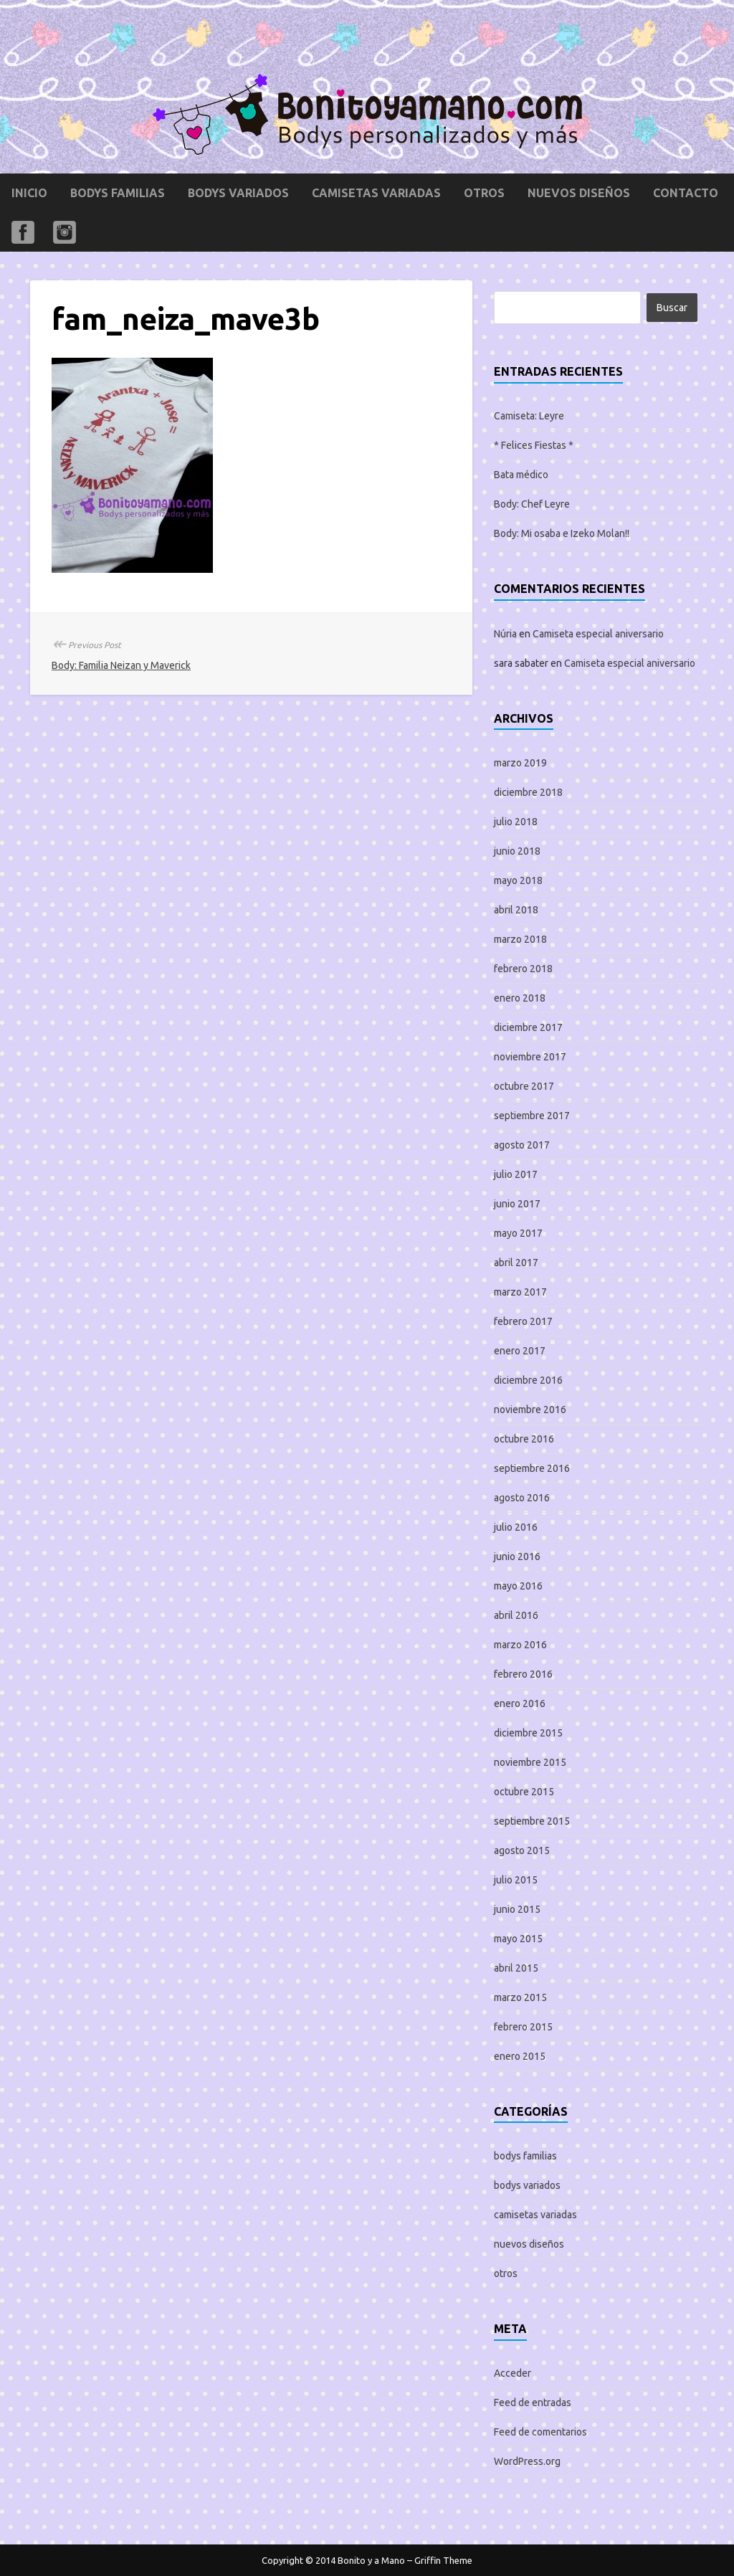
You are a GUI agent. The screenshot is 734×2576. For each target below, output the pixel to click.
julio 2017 (516, 1174)
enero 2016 (519, 1703)
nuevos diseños (579, 192)
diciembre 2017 (528, 1027)
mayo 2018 (518, 880)
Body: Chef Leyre (532, 504)
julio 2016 (516, 1527)
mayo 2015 (518, 1938)
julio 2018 (516, 821)
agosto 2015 (522, 1850)
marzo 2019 (520, 763)
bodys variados (238, 192)
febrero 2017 (523, 1321)
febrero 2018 (523, 968)
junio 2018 (517, 851)
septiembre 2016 (532, 1468)
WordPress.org (527, 2461)
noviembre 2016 (530, 1409)
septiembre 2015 (532, 1821)
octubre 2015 (524, 1791)
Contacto (685, 192)
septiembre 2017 (532, 1115)
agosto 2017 (522, 1145)
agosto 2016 (522, 1497)
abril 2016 (516, 1615)
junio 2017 (517, 1203)
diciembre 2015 (528, 1733)
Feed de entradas (532, 2402)
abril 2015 (516, 1968)
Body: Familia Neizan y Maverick (121, 665)
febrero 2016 (523, 1674)
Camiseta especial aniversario (598, 634)
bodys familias (117, 192)
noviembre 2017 (530, 1057)
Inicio (29, 192)
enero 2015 (519, 2056)
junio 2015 (517, 1909)
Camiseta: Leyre (529, 416)
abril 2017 (516, 1262)
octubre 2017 (524, 1086)
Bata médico (521, 474)
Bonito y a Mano (371, 2560)
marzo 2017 (520, 1292)
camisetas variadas (376, 192)
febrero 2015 (523, 2027)
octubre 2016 (524, 1439)
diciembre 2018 (528, 792)
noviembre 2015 (530, 1762)
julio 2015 (516, 1880)
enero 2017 (519, 1350)
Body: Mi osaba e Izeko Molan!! (561, 533)
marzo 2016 (520, 1644)
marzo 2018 (520, 939)
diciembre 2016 (528, 1380)
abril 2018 (516, 910)
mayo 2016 (518, 1586)
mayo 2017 (518, 1233)
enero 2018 (519, 998)
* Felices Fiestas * (533, 445)
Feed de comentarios (540, 2432)
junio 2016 (517, 1556)
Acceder (512, 2373)
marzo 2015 (520, 1997)
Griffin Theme (443, 2560)
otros (484, 192)
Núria (505, 634)
